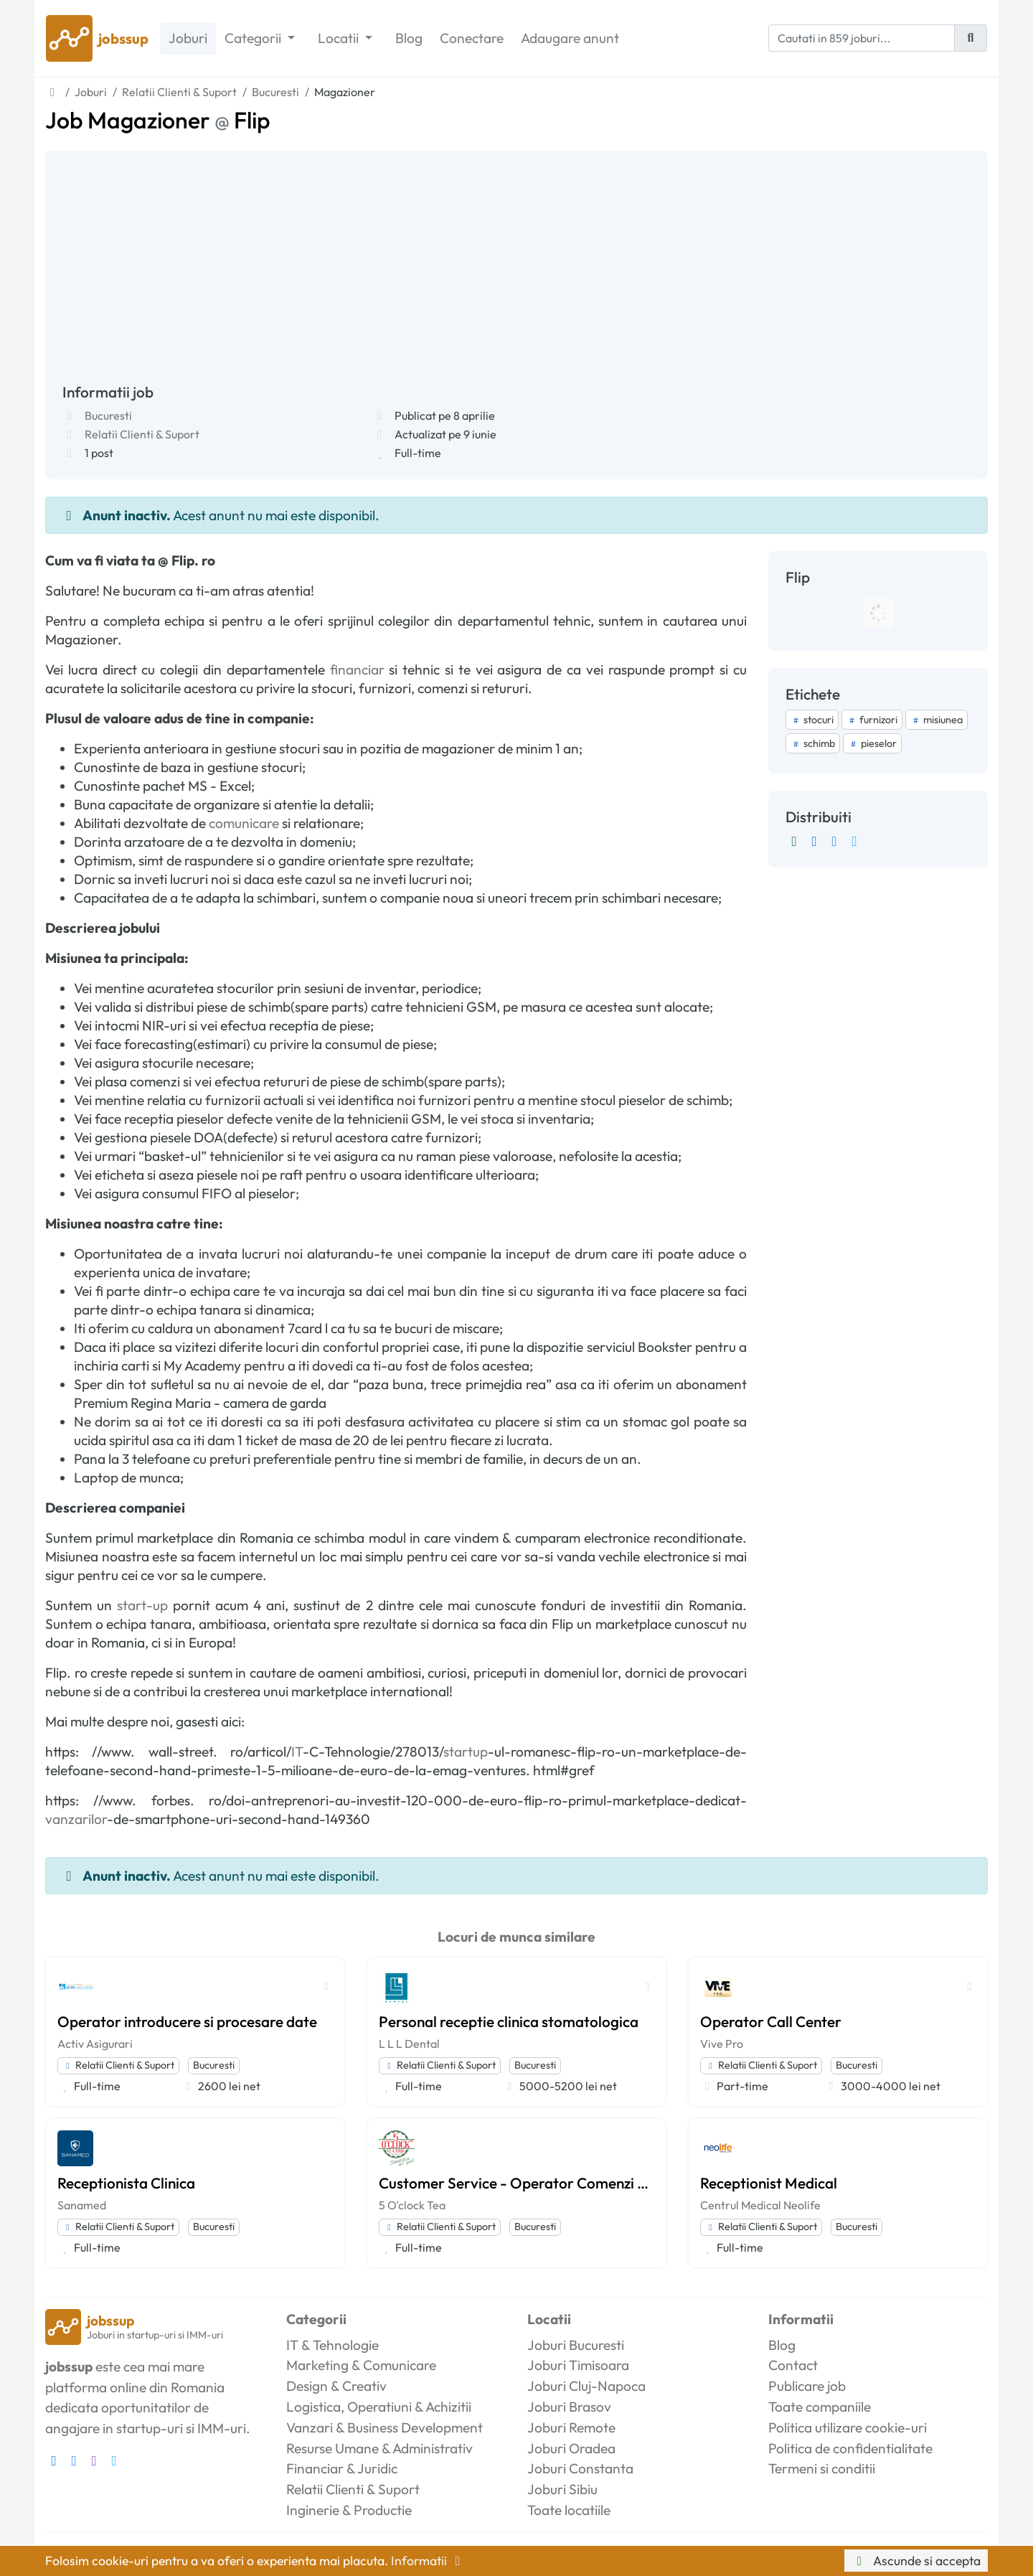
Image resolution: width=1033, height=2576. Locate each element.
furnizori (871, 719)
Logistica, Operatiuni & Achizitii (378, 2406)
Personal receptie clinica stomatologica (508, 2021)
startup (465, 1751)
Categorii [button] (254, 38)
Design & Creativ (336, 2385)
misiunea (936, 719)
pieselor (872, 743)
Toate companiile (819, 2406)
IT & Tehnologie (332, 2345)
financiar (357, 669)
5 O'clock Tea (412, 2205)
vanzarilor (76, 1819)
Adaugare (570, 38)
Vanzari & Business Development (384, 2427)
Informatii (428, 2560)
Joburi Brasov (569, 2406)
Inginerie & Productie (349, 2510)
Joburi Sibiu (562, 2489)
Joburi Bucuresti (575, 2345)
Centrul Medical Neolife (760, 2205)
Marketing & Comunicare (361, 2365)
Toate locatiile (568, 2510)
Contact (793, 2365)
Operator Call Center (770, 2021)
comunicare (244, 823)
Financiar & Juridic (341, 2468)
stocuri (812, 719)
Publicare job (807, 2385)
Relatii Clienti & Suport (142, 434)
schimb (813, 743)
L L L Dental (409, 2043)
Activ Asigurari (95, 2043)
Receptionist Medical (768, 2182)
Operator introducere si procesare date (187, 2021)
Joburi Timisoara (578, 2365)
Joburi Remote (571, 2427)
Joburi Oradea (571, 2448)
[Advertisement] (516, 275)
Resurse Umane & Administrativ (379, 2448)
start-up (142, 1605)
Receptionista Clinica (126, 2182)
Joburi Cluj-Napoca (586, 2385)
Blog (409, 38)
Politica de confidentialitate (850, 2448)
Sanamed (81, 2205)
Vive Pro (721, 2043)
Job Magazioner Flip (157, 119)
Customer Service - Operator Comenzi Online (516, 2182)
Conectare (472, 38)
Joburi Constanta (580, 2468)
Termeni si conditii (821, 2468)
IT (297, 1751)
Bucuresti (108, 415)
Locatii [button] (340, 38)
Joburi (188, 38)
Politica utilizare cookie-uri (847, 2427)
